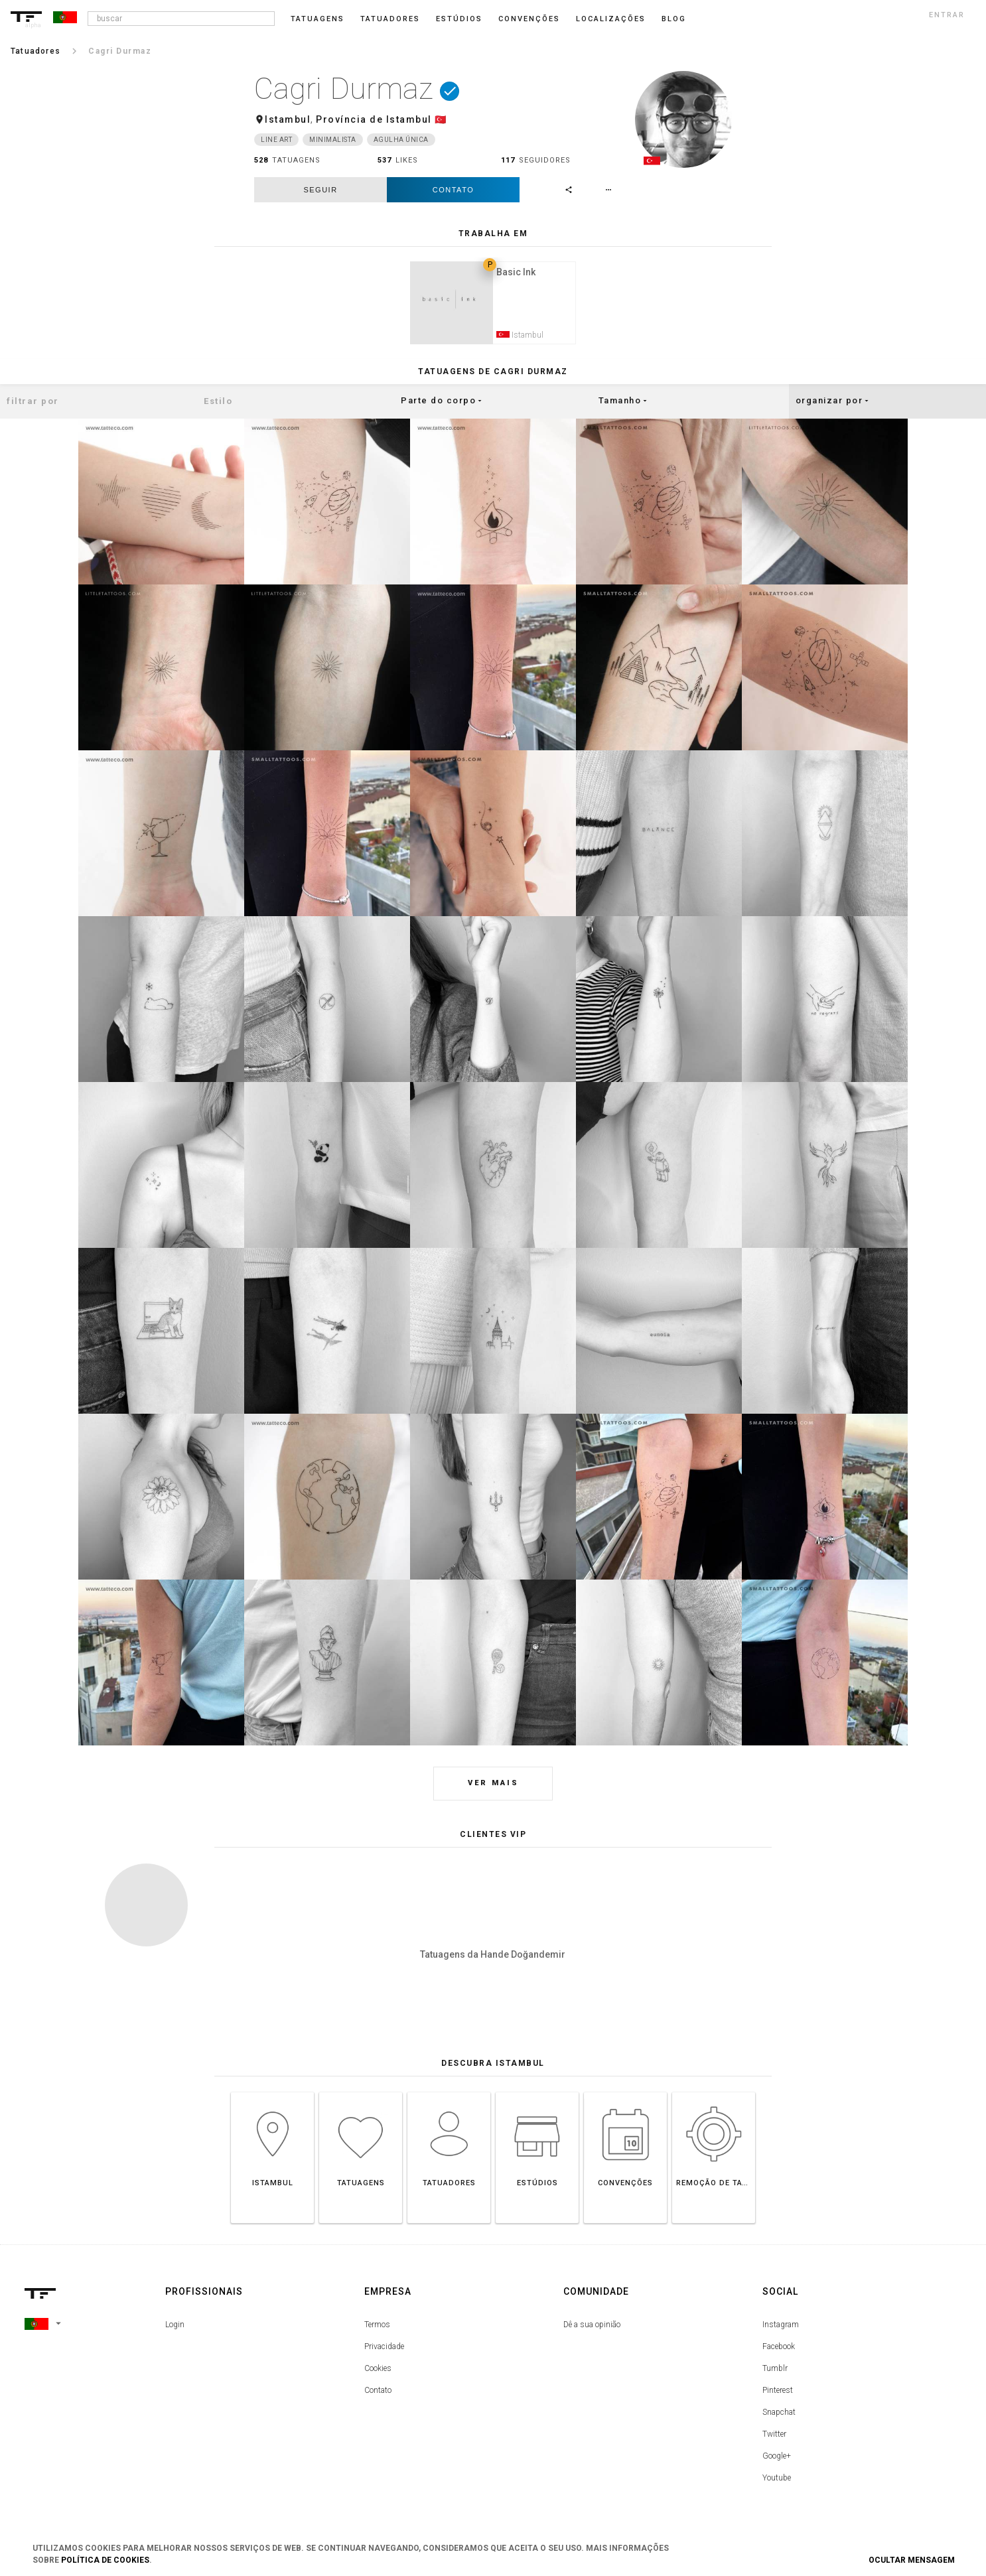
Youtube (776, 2480)
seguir (320, 190)
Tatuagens (317, 19)
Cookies (377, 2371)
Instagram (780, 2327)
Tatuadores (390, 19)
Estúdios (459, 19)
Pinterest (777, 2393)
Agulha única (401, 139)
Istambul (288, 119)
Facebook (778, 2349)
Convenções (529, 19)
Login (174, 2327)
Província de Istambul (374, 119)
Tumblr (775, 2371)
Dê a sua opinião (591, 2327)
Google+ (776, 2458)
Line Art (276, 139)
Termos (377, 2327)
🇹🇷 (441, 119)
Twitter (774, 2436)
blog (674, 19)
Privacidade (384, 2349)
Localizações (611, 19)
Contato (453, 190)
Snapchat (779, 2414)
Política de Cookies (105, 2560)
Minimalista (332, 139)
